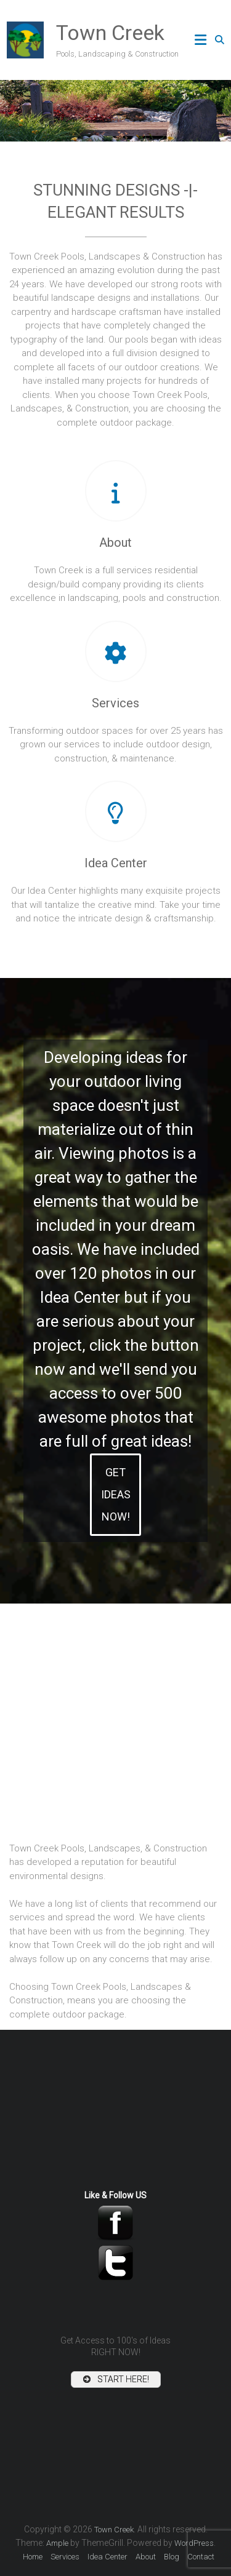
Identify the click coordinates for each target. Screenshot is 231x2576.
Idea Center (115, 863)
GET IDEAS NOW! (116, 1494)
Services (115, 703)
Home (33, 2556)
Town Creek (110, 32)
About (115, 542)
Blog (171, 2556)
